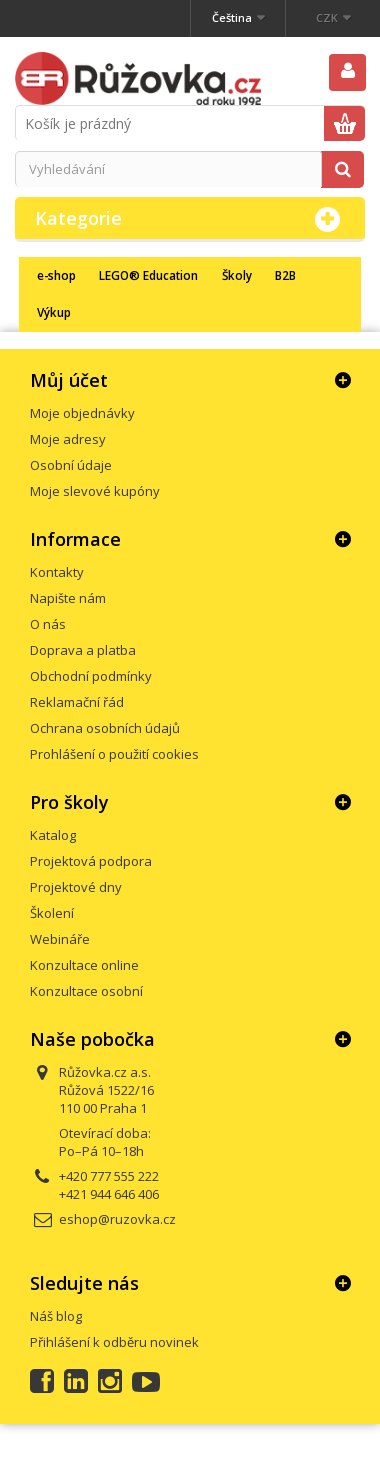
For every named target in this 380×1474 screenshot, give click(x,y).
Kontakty (57, 572)
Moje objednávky (82, 413)
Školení (52, 913)
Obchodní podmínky (91, 676)
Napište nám (68, 598)
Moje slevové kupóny (95, 491)
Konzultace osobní (86, 991)
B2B (285, 275)
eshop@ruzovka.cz (117, 1219)
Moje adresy (68, 439)
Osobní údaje (71, 465)
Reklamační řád (77, 702)
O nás (48, 624)
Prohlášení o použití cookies (114, 754)
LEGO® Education (148, 275)
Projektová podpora (91, 861)
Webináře (60, 939)
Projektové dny (76, 887)
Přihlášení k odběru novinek (114, 1342)
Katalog (53, 835)
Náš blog (56, 1316)
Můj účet (69, 380)
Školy (237, 275)
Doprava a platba (83, 650)
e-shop (56, 275)
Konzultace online (84, 965)
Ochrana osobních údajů (105, 728)
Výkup (54, 312)
